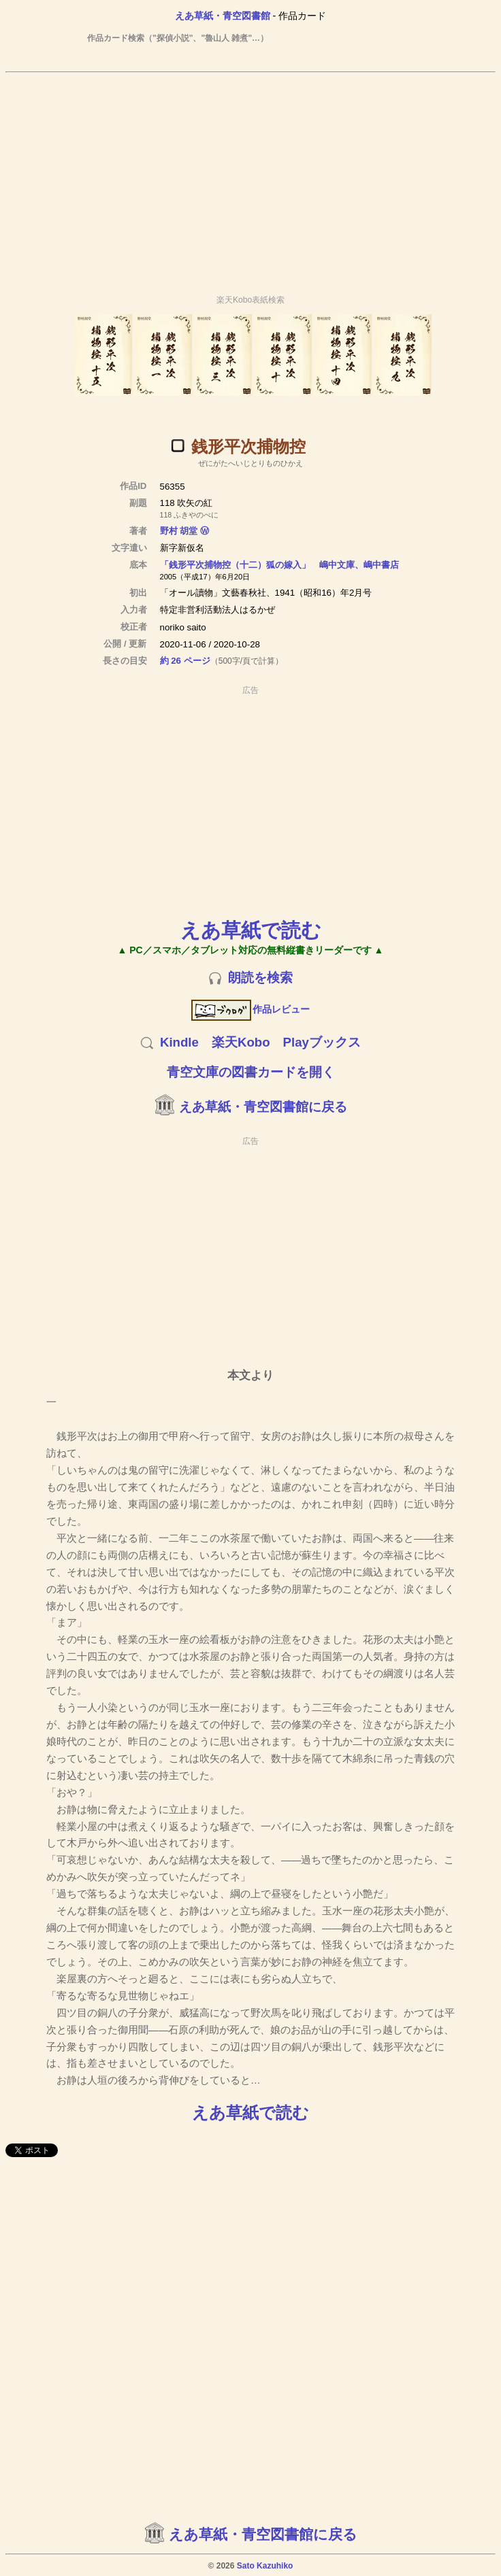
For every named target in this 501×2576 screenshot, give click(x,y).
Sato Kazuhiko (265, 2566)
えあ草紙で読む (250, 930)
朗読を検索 (260, 977)
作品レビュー (250, 1009)
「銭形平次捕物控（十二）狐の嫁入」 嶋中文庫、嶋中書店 (279, 565)
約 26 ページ (185, 661)
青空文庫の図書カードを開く (251, 1072)
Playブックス (322, 1042)
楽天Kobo (241, 1042)
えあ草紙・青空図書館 (222, 15)
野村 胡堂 (179, 531)
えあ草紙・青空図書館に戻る (263, 1107)
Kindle (179, 1042)
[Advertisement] (250, 177)
